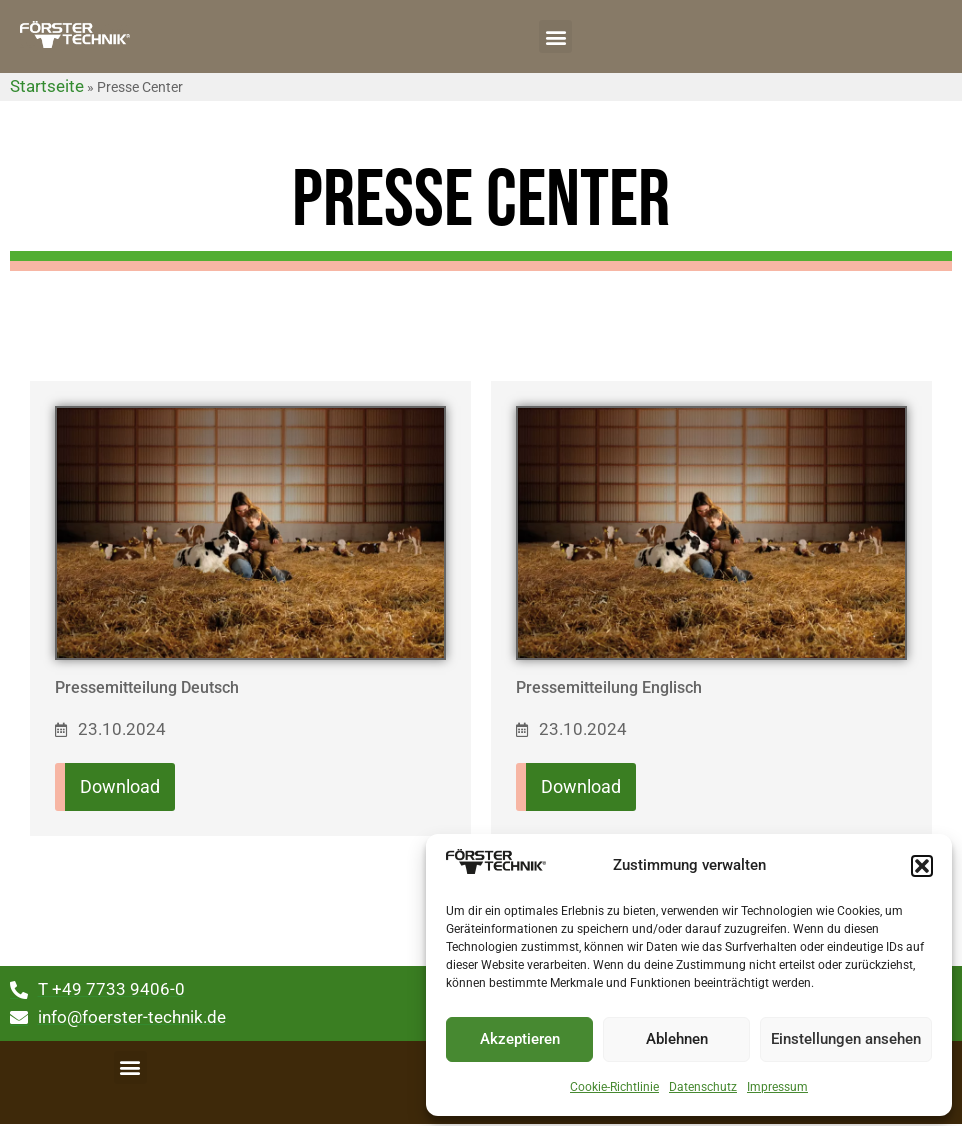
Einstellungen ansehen (846, 1039)
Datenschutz (703, 1087)
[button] (922, 866)
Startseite (47, 86)
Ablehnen (677, 1039)
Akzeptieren (520, 1039)
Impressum (777, 1087)
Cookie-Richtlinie (614, 1087)
